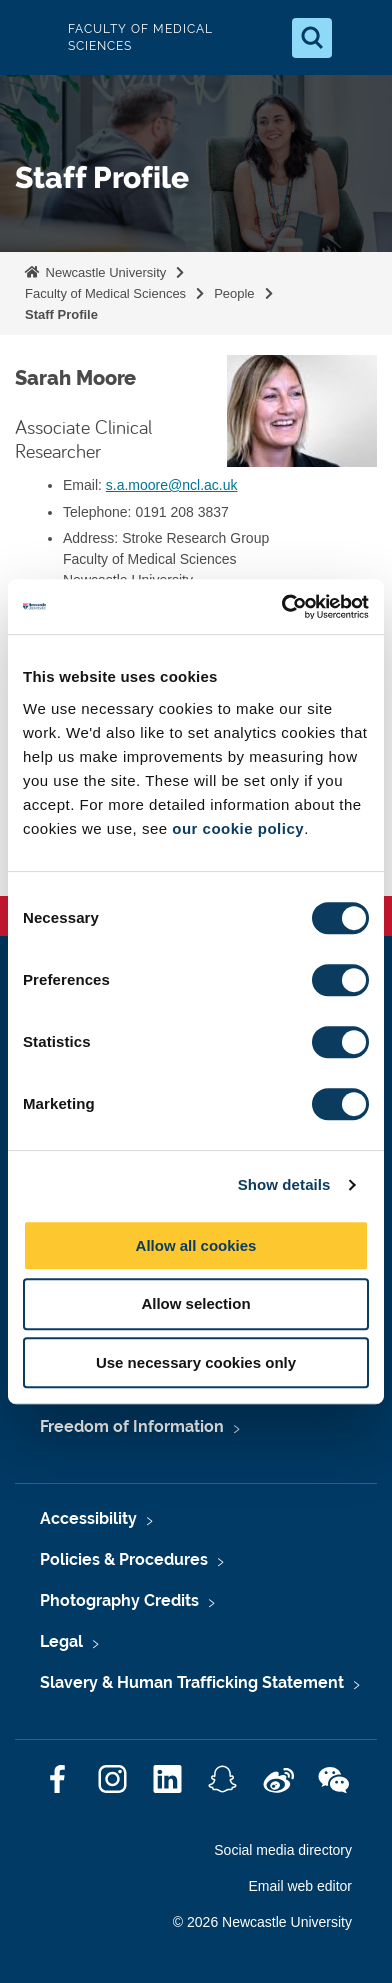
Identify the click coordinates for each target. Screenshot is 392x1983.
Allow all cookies (196, 1245)
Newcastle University (104, 272)
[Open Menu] (360, 38)
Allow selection (195, 1303)
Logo (32, 37)
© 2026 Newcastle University (262, 1922)
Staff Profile (61, 314)
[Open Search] (312, 38)
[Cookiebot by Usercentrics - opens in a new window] (282, 607)
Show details (284, 1184)
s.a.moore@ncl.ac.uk (172, 485)
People (234, 293)
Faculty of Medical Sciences (105, 293)
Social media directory (283, 1850)
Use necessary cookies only (196, 1362)
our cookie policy (238, 828)
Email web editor (301, 1886)
